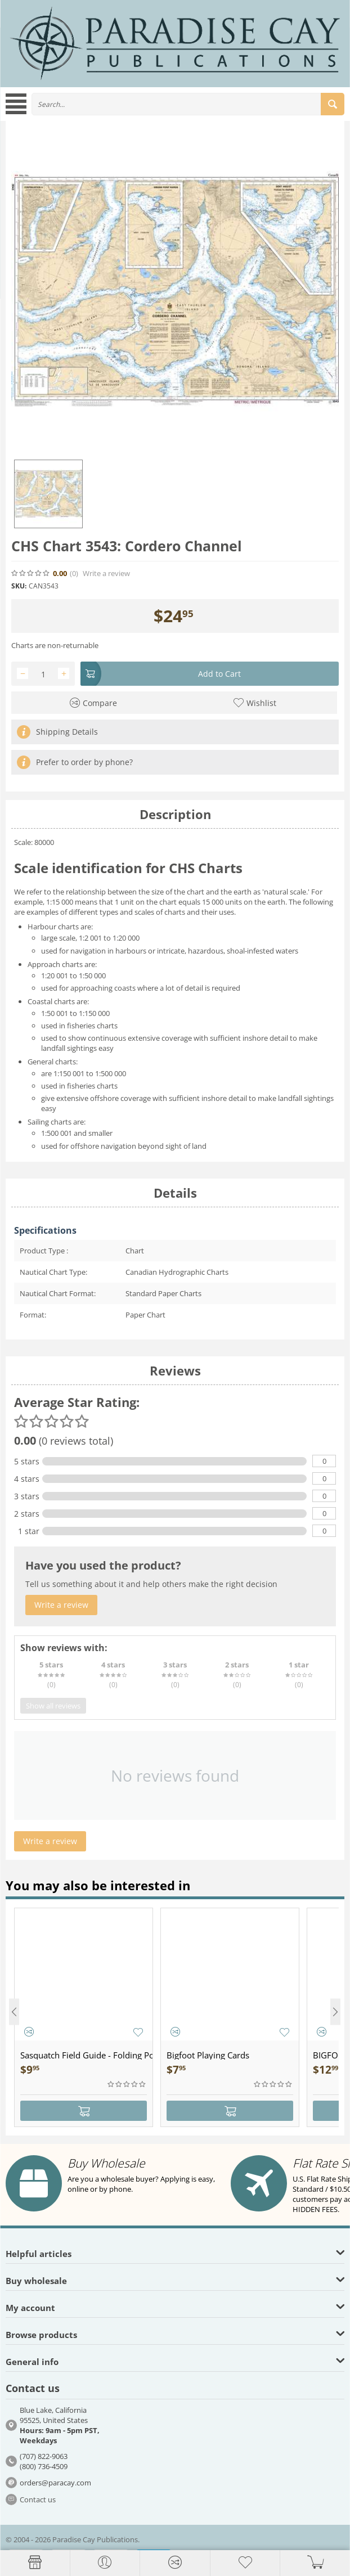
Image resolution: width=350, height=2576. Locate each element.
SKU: (18, 586)
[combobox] (188, 104)
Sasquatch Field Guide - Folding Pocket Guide (86, 2055)
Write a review (106, 573)
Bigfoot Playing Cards (208, 2055)
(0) (74, 573)
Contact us (38, 2499)
